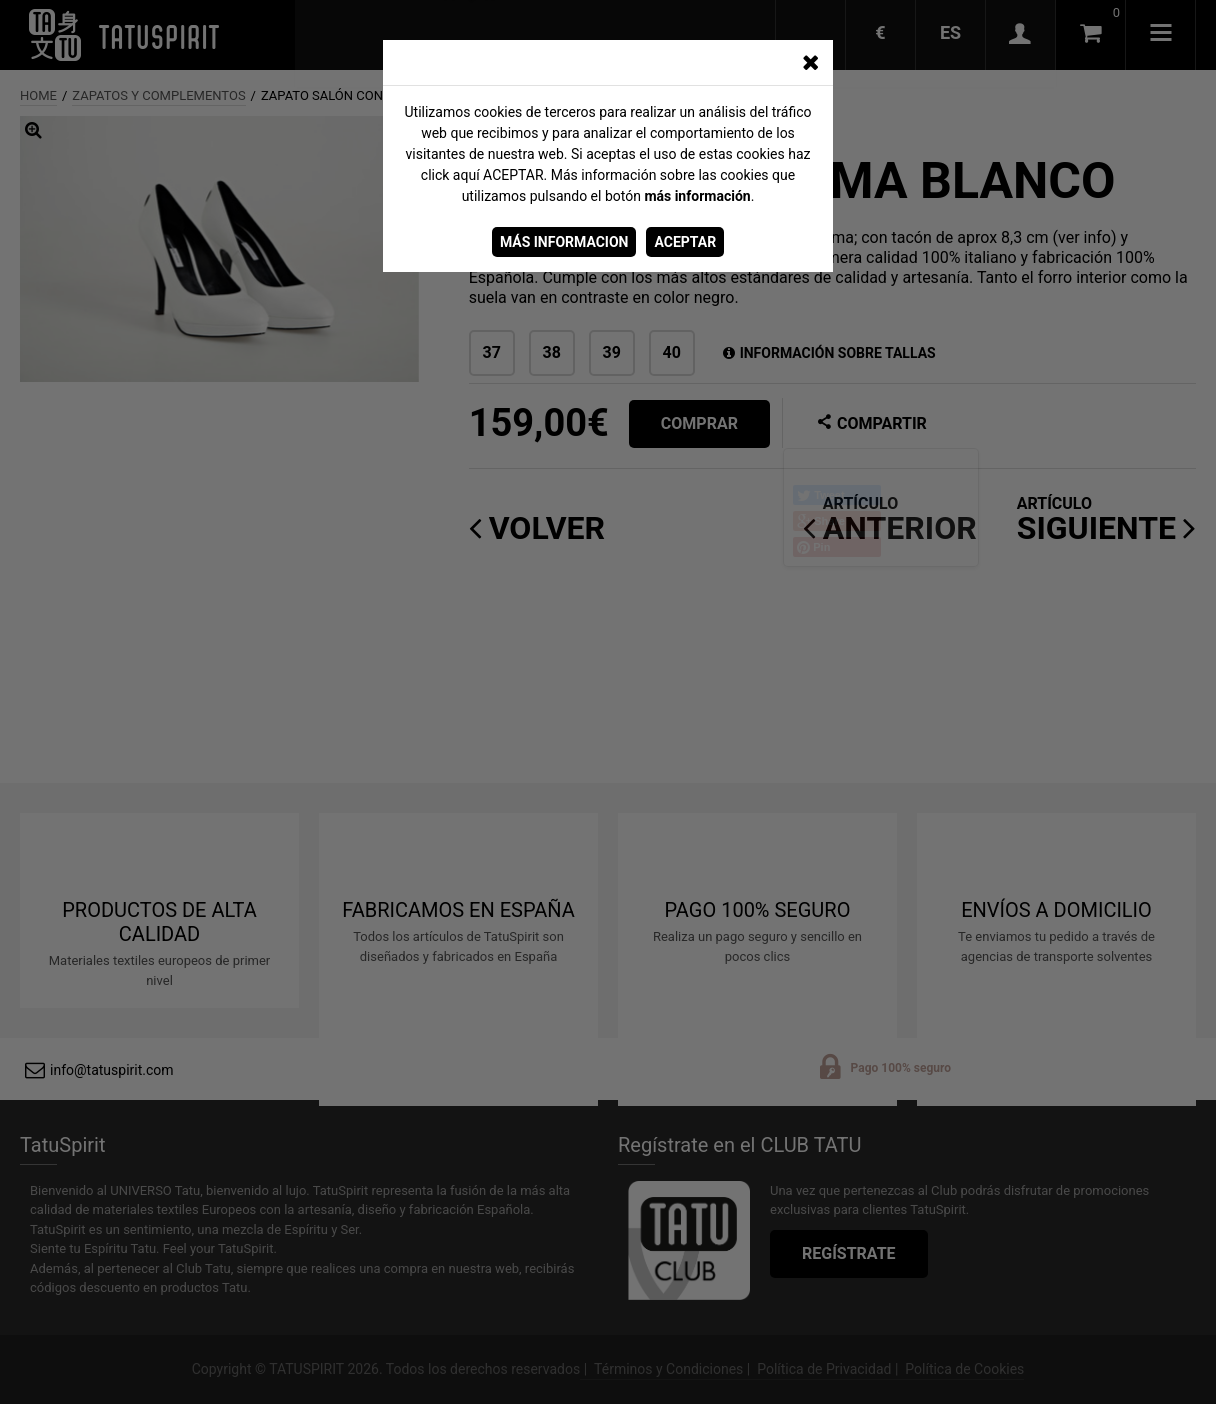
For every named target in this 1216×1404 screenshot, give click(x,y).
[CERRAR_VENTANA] (810, 63)
